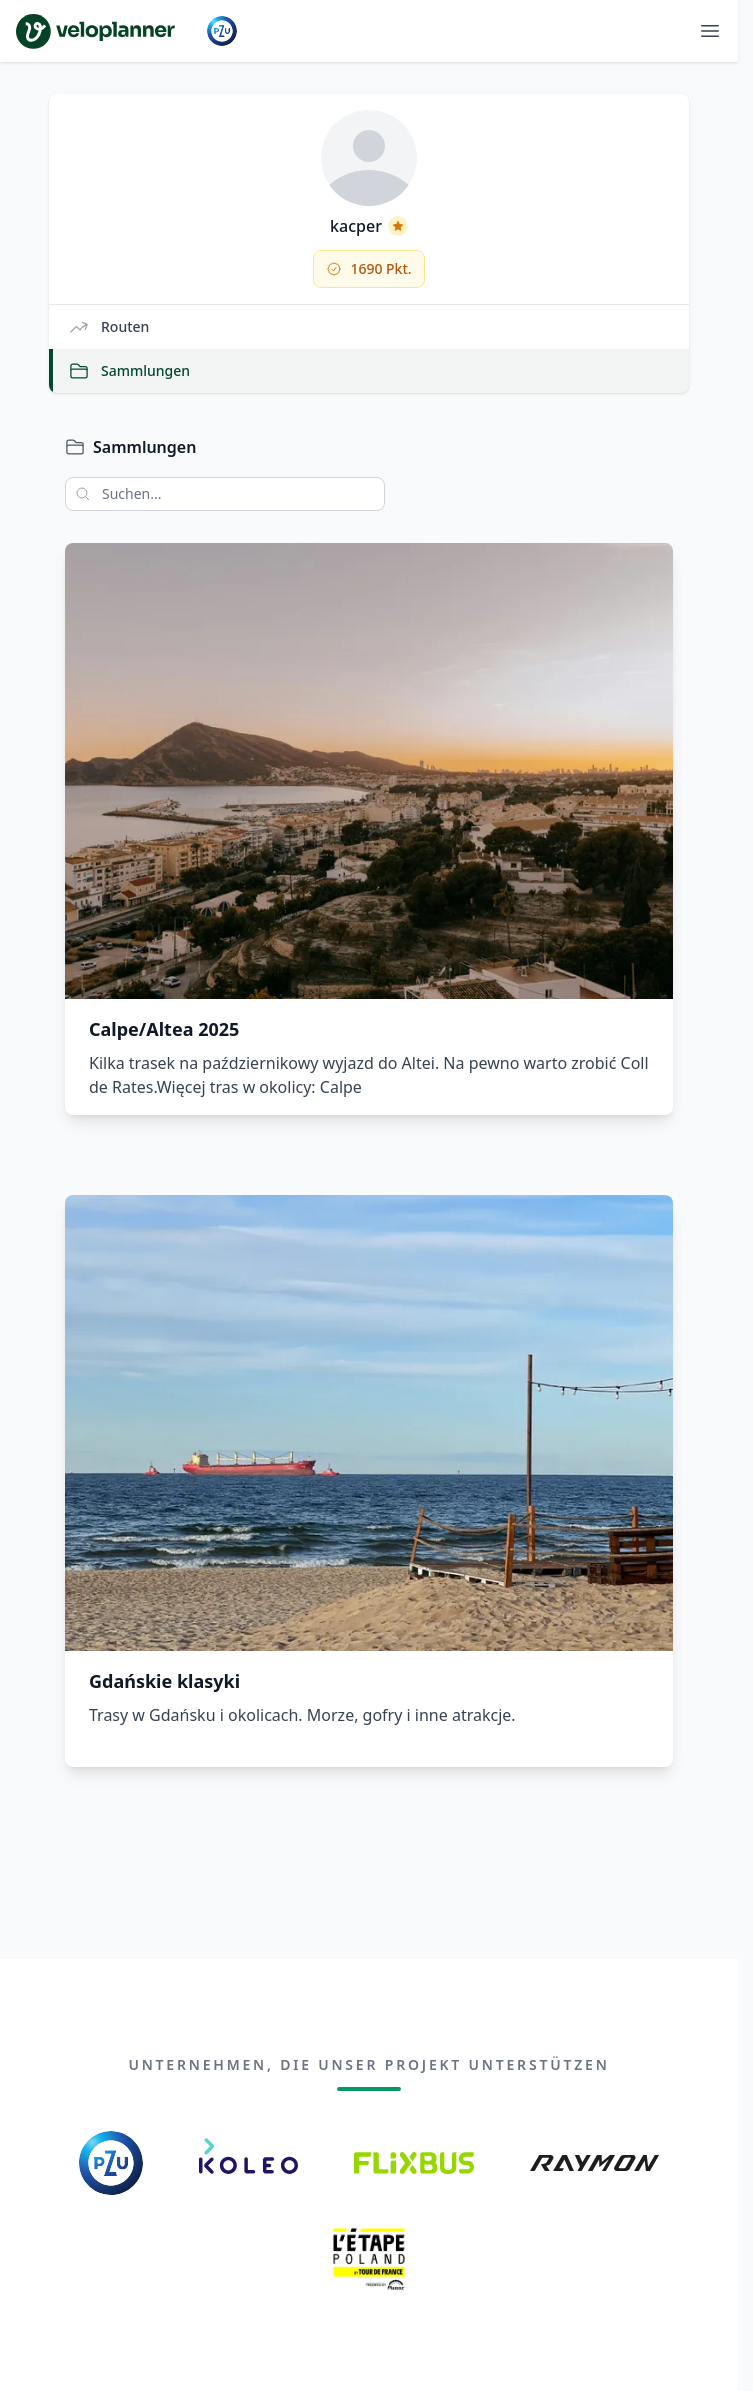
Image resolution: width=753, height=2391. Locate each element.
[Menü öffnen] (710, 31)
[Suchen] (78, 494)
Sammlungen (129, 371)
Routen (109, 327)
